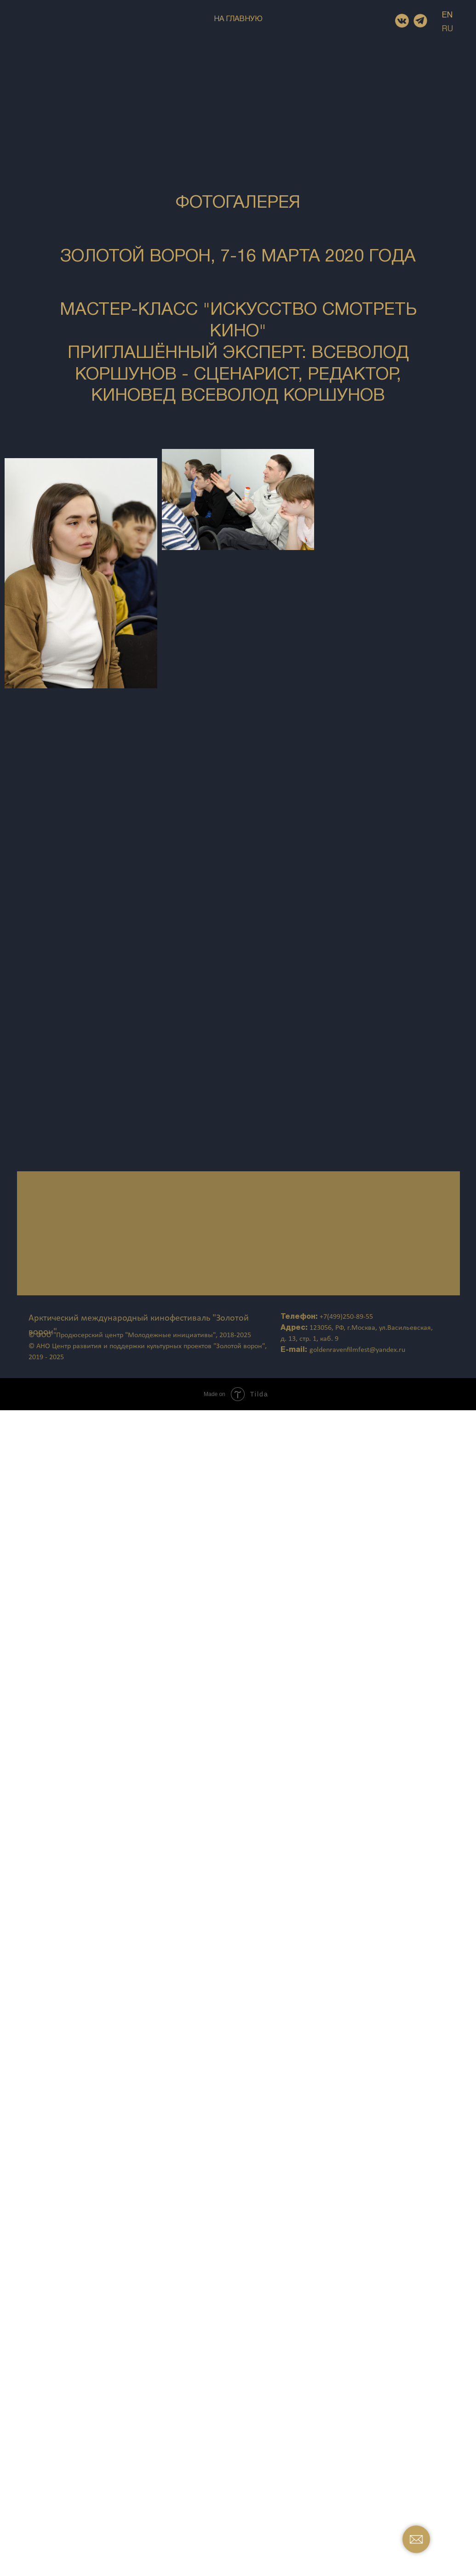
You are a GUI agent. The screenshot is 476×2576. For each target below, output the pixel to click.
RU (447, 29)
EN (447, 15)
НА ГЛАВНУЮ (238, 19)
